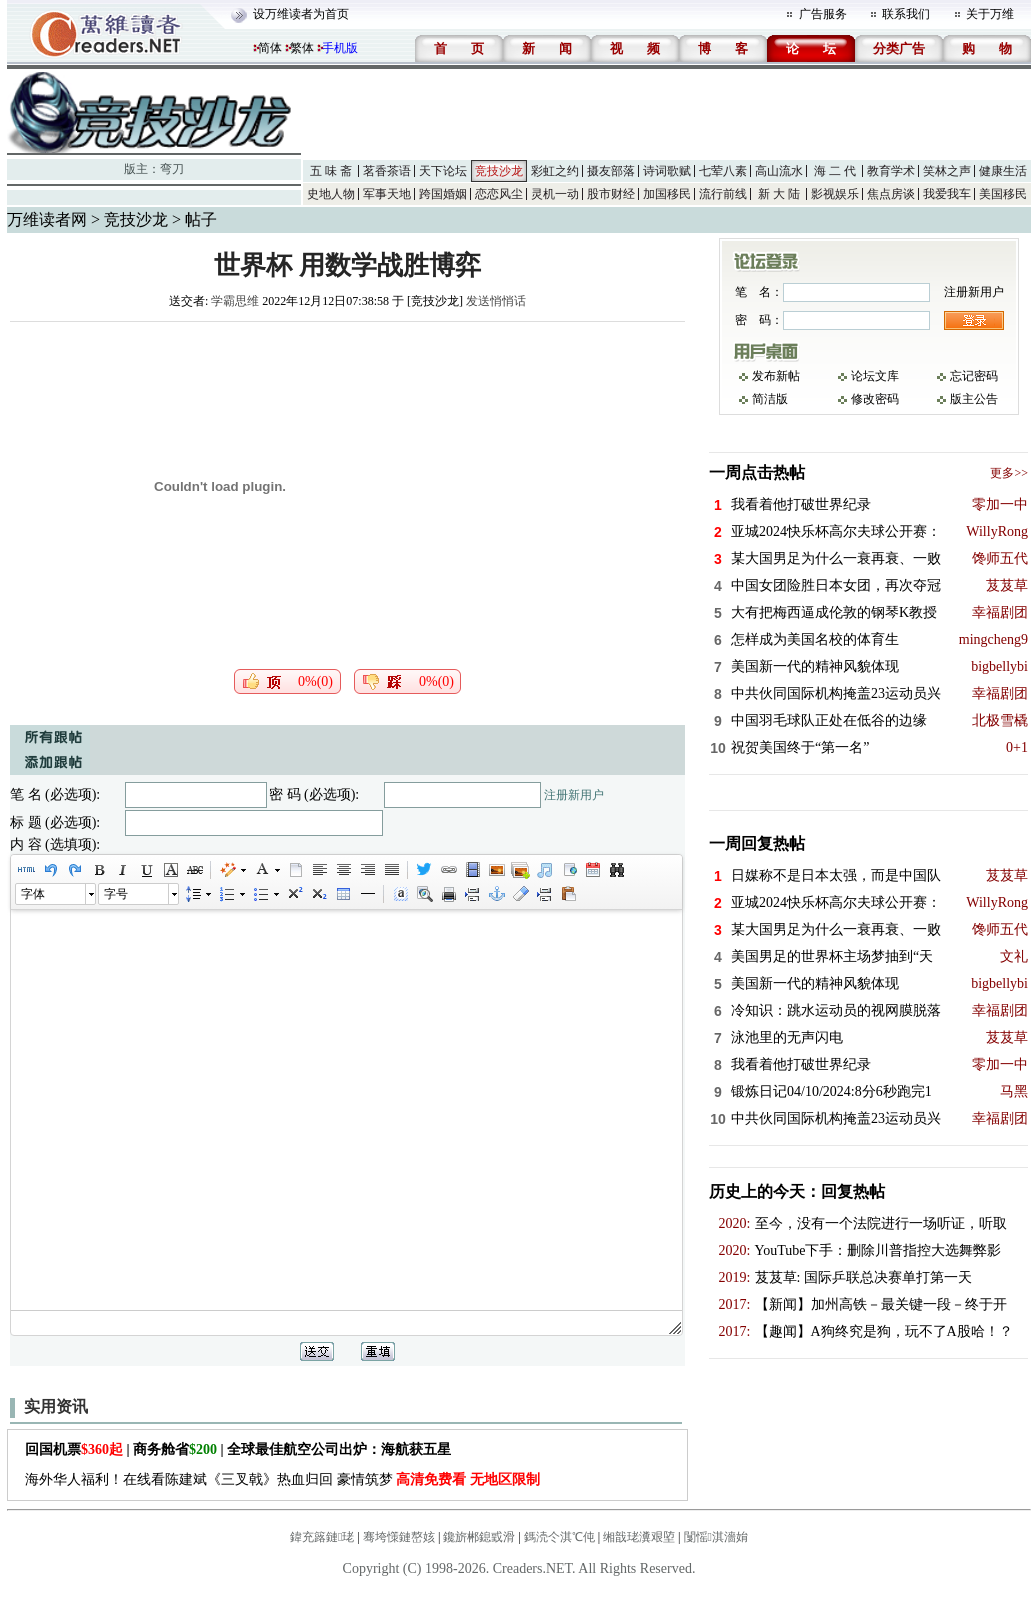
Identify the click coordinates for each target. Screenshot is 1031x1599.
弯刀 (172, 169)
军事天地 (387, 194)
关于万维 (990, 14)
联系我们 (906, 14)
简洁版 (770, 399)
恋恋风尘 (499, 194)
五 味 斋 (331, 171)
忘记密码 (974, 376)
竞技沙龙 (499, 171)
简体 (270, 48)
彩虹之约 (555, 171)
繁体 (302, 48)
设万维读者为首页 (301, 14)
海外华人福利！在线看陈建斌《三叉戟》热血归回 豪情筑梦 (282, 1479)
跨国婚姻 (443, 194)
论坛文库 (875, 376)
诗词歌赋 (667, 171)
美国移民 (1003, 194)
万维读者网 (47, 219)
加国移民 (667, 194)
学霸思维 (235, 301)
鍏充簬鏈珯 (322, 1537)
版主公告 (974, 399)
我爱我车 (947, 194)
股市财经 (611, 194)
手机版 (340, 48)
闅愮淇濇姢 (716, 1537)
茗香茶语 (387, 171)
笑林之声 (947, 171)
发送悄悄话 (496, 301)
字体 (33, 894)
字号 (116, 894)
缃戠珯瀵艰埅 (639, 1537)
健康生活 (1003, 171)
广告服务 (823, 14)
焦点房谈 (891, 194)
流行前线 (723, 194)
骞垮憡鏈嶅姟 (399, 1537)
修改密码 (875, 399)
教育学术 (891, 171)
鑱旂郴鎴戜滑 (479, 1537)
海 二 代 (835, 171)
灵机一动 (555, 194)
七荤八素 (723, 171)
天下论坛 (443, 171)
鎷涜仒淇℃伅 (559, 1537)
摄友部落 (611, 171)
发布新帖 (776, 376)
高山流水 (779, 171)
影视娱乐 (835, 194)
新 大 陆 (779, 194)
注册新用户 (574, 795)
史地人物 (331, 194)
